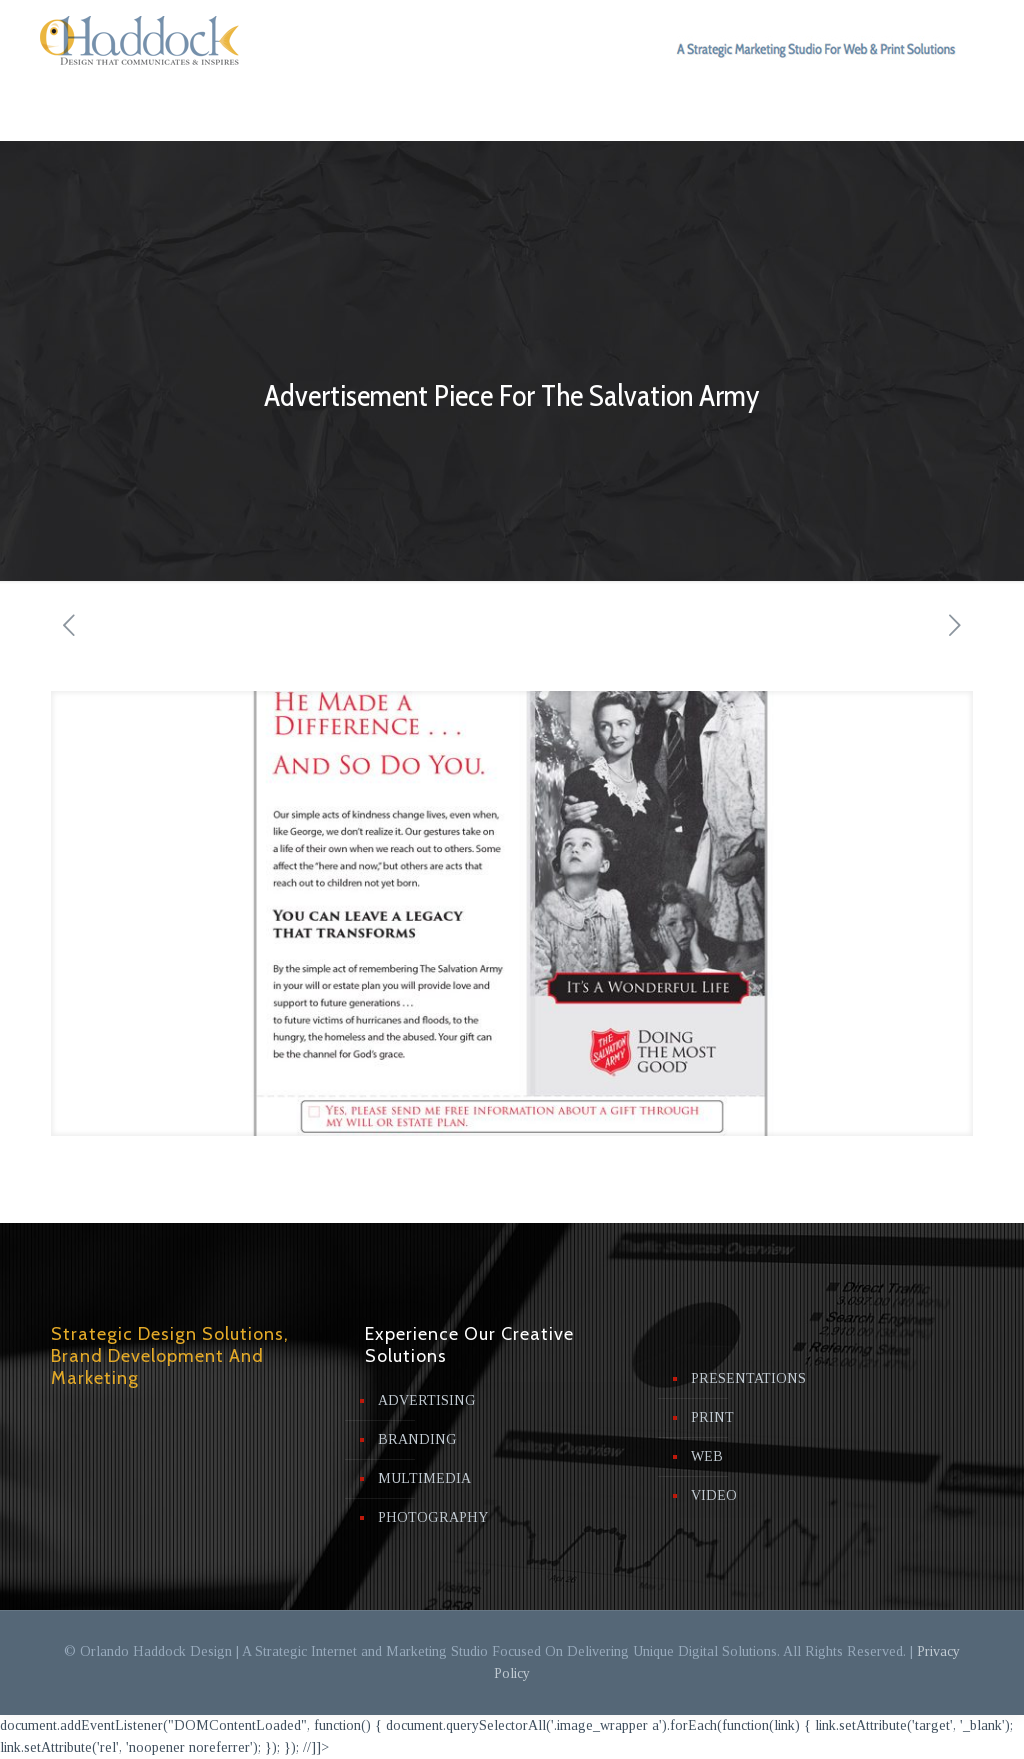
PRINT (712, 1417)
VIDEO (714, 1495)
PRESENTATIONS (748, 1378)
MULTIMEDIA (424, 1478)
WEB (707, 1456)
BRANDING (417, 1439)
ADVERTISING (427, 1400)
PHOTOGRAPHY (433, 1517)
